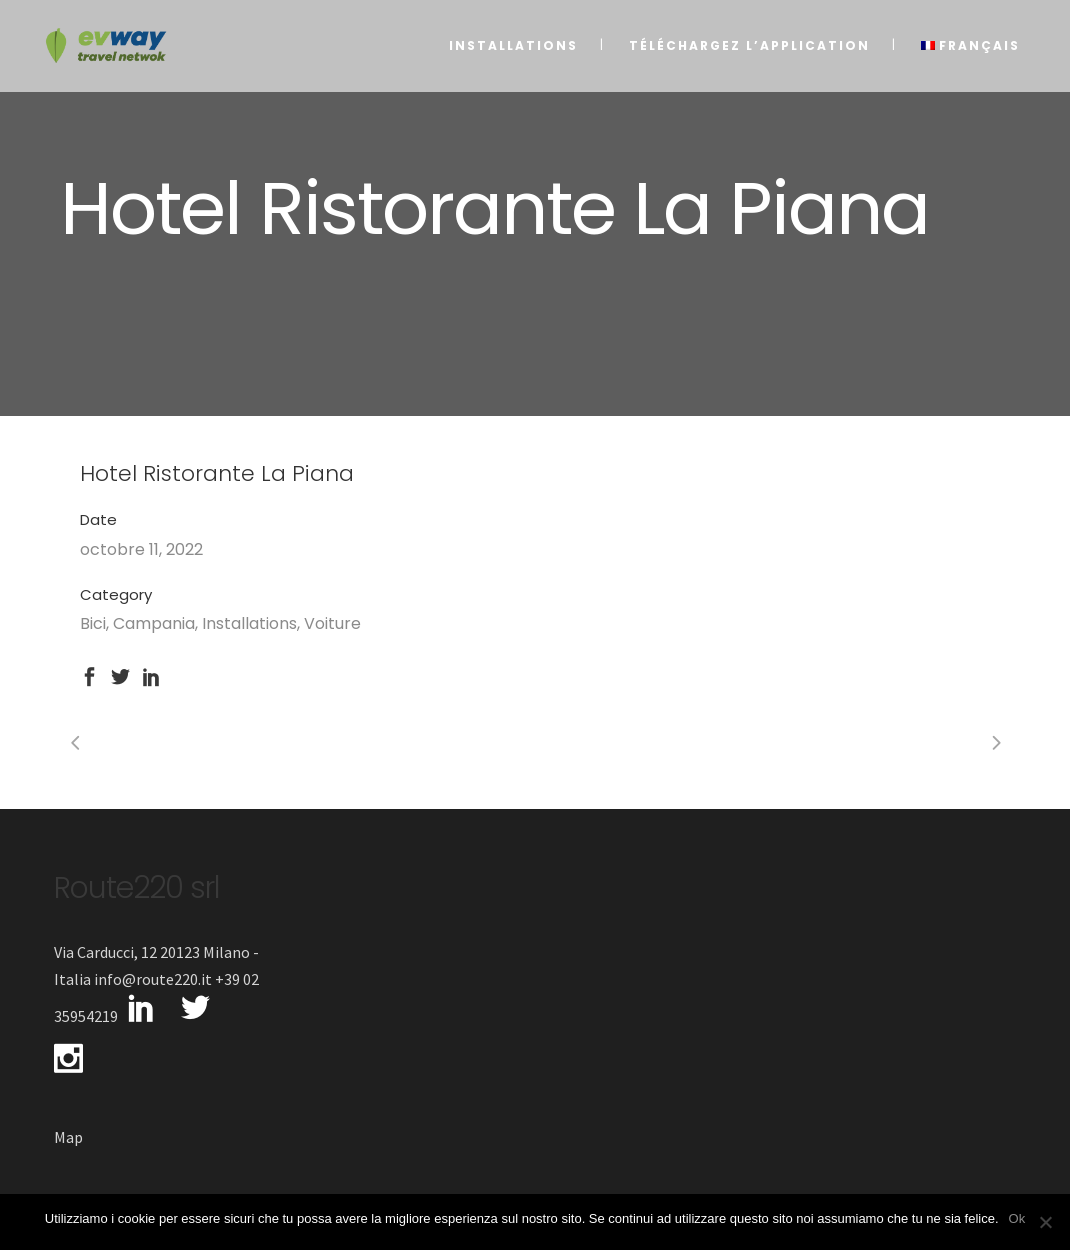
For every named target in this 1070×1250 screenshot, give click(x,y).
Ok (1017, 1218)
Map (68, 1137)
